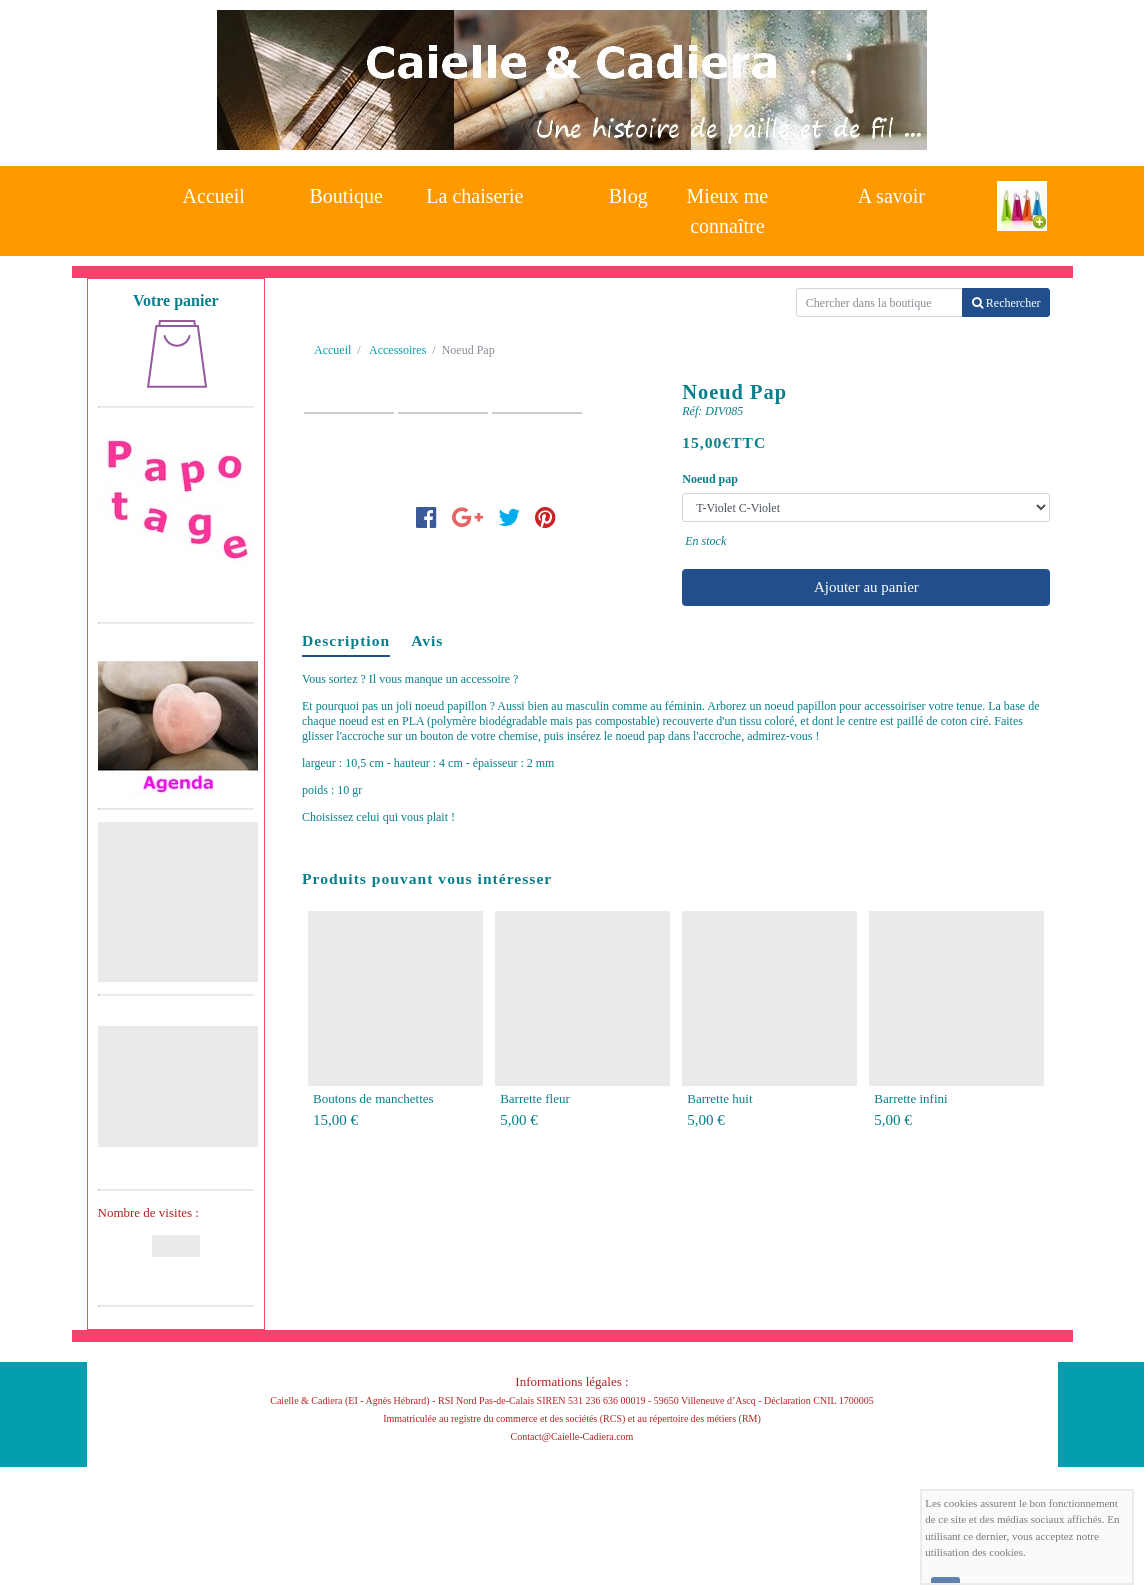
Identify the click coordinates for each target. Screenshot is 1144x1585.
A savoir (891, 196)
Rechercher (1006, 303)
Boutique (346, 196)
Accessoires (397, 350)
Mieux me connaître (728, 205)
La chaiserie (474, 196)
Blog (628, 196)
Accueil (214, 196)
